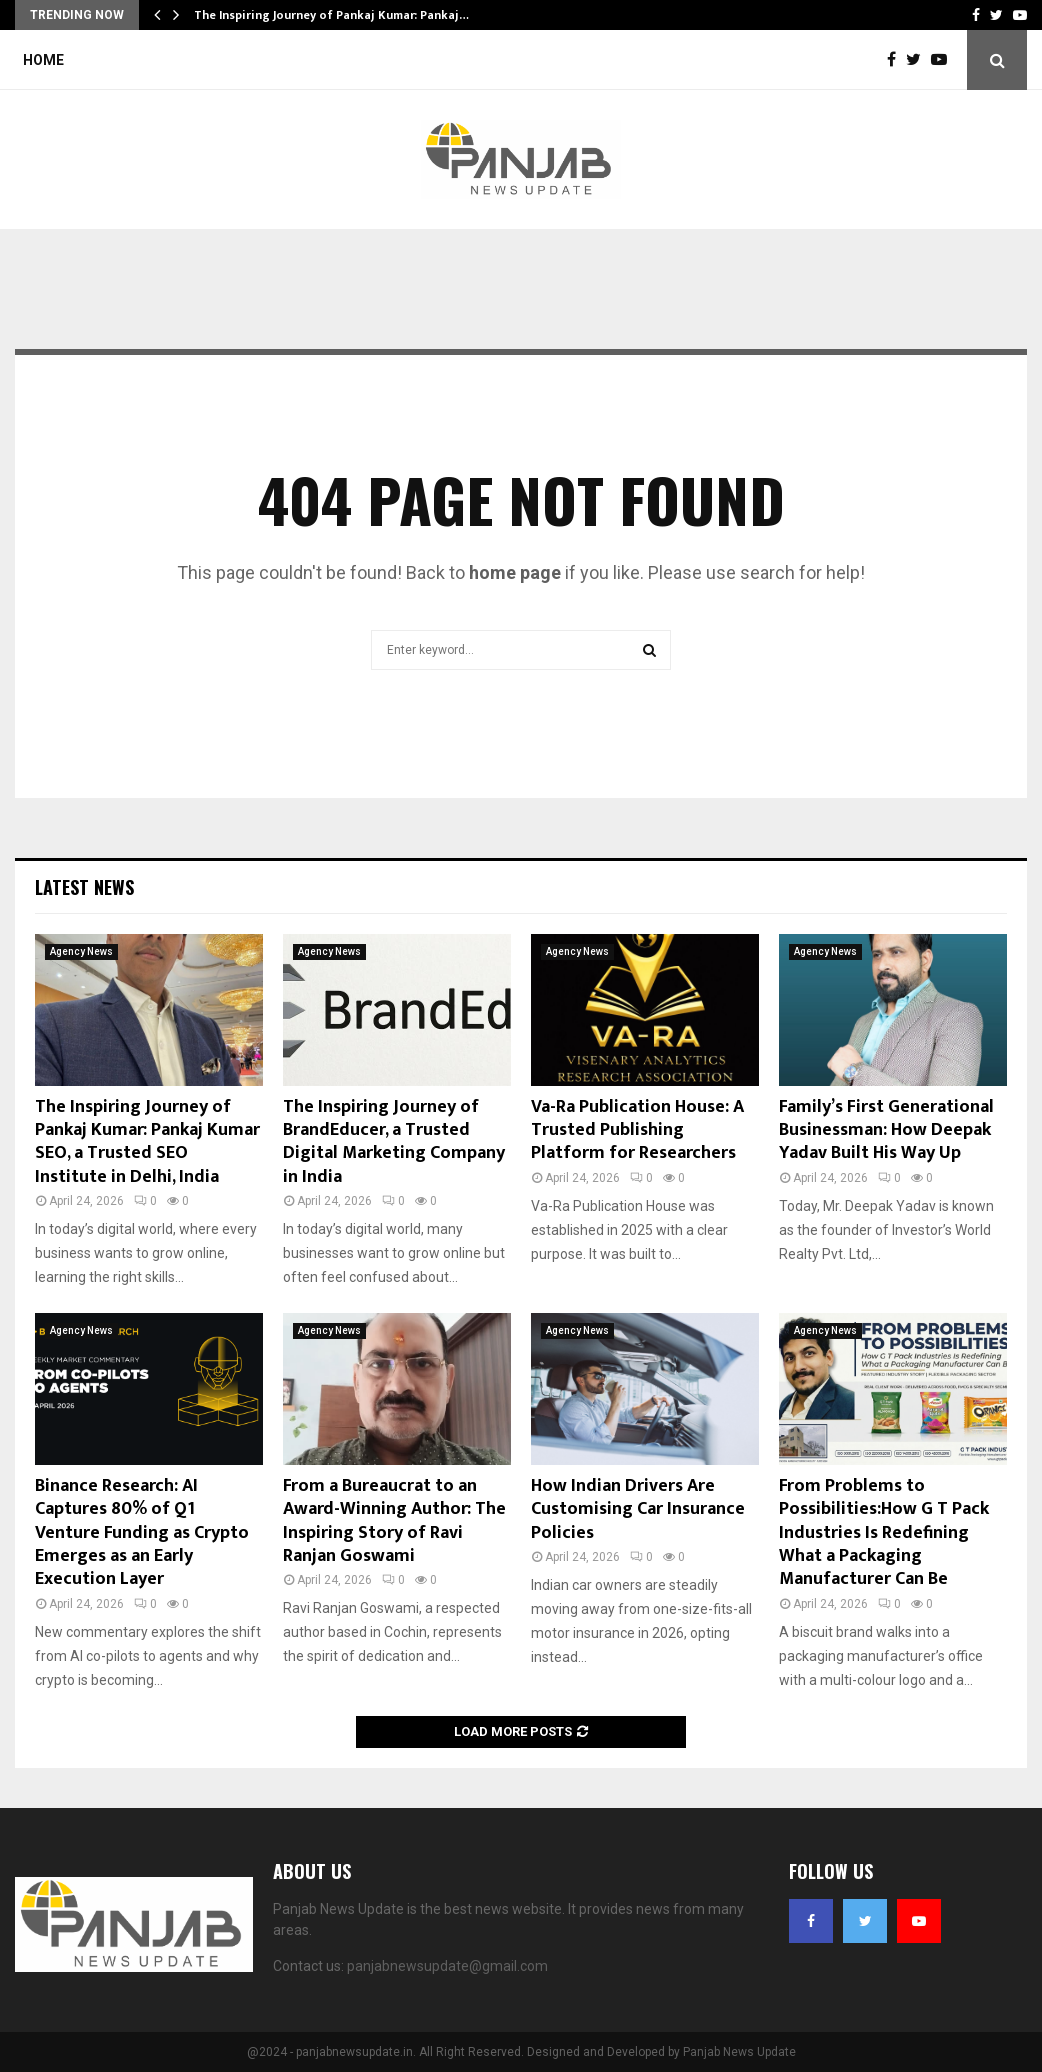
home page (515, 572)
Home (43, 60)
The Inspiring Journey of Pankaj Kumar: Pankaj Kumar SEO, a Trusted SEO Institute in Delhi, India (147, 1142)
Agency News (81, 951)
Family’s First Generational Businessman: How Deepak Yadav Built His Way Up (886, 1130)
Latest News (84, 887)
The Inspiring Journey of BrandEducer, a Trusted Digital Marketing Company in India (394, 1142)
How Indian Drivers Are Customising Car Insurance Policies (638, 1509)
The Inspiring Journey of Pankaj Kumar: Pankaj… (331, 15)
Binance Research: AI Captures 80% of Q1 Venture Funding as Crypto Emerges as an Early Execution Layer (142, 1533)
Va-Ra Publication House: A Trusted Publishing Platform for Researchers (637, 1130)
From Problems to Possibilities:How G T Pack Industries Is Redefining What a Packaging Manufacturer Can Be (884, 1533)
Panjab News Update (739, 2052)
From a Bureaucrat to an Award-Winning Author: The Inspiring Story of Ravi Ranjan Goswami (394, 1521)
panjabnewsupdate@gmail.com (447, 1966)
